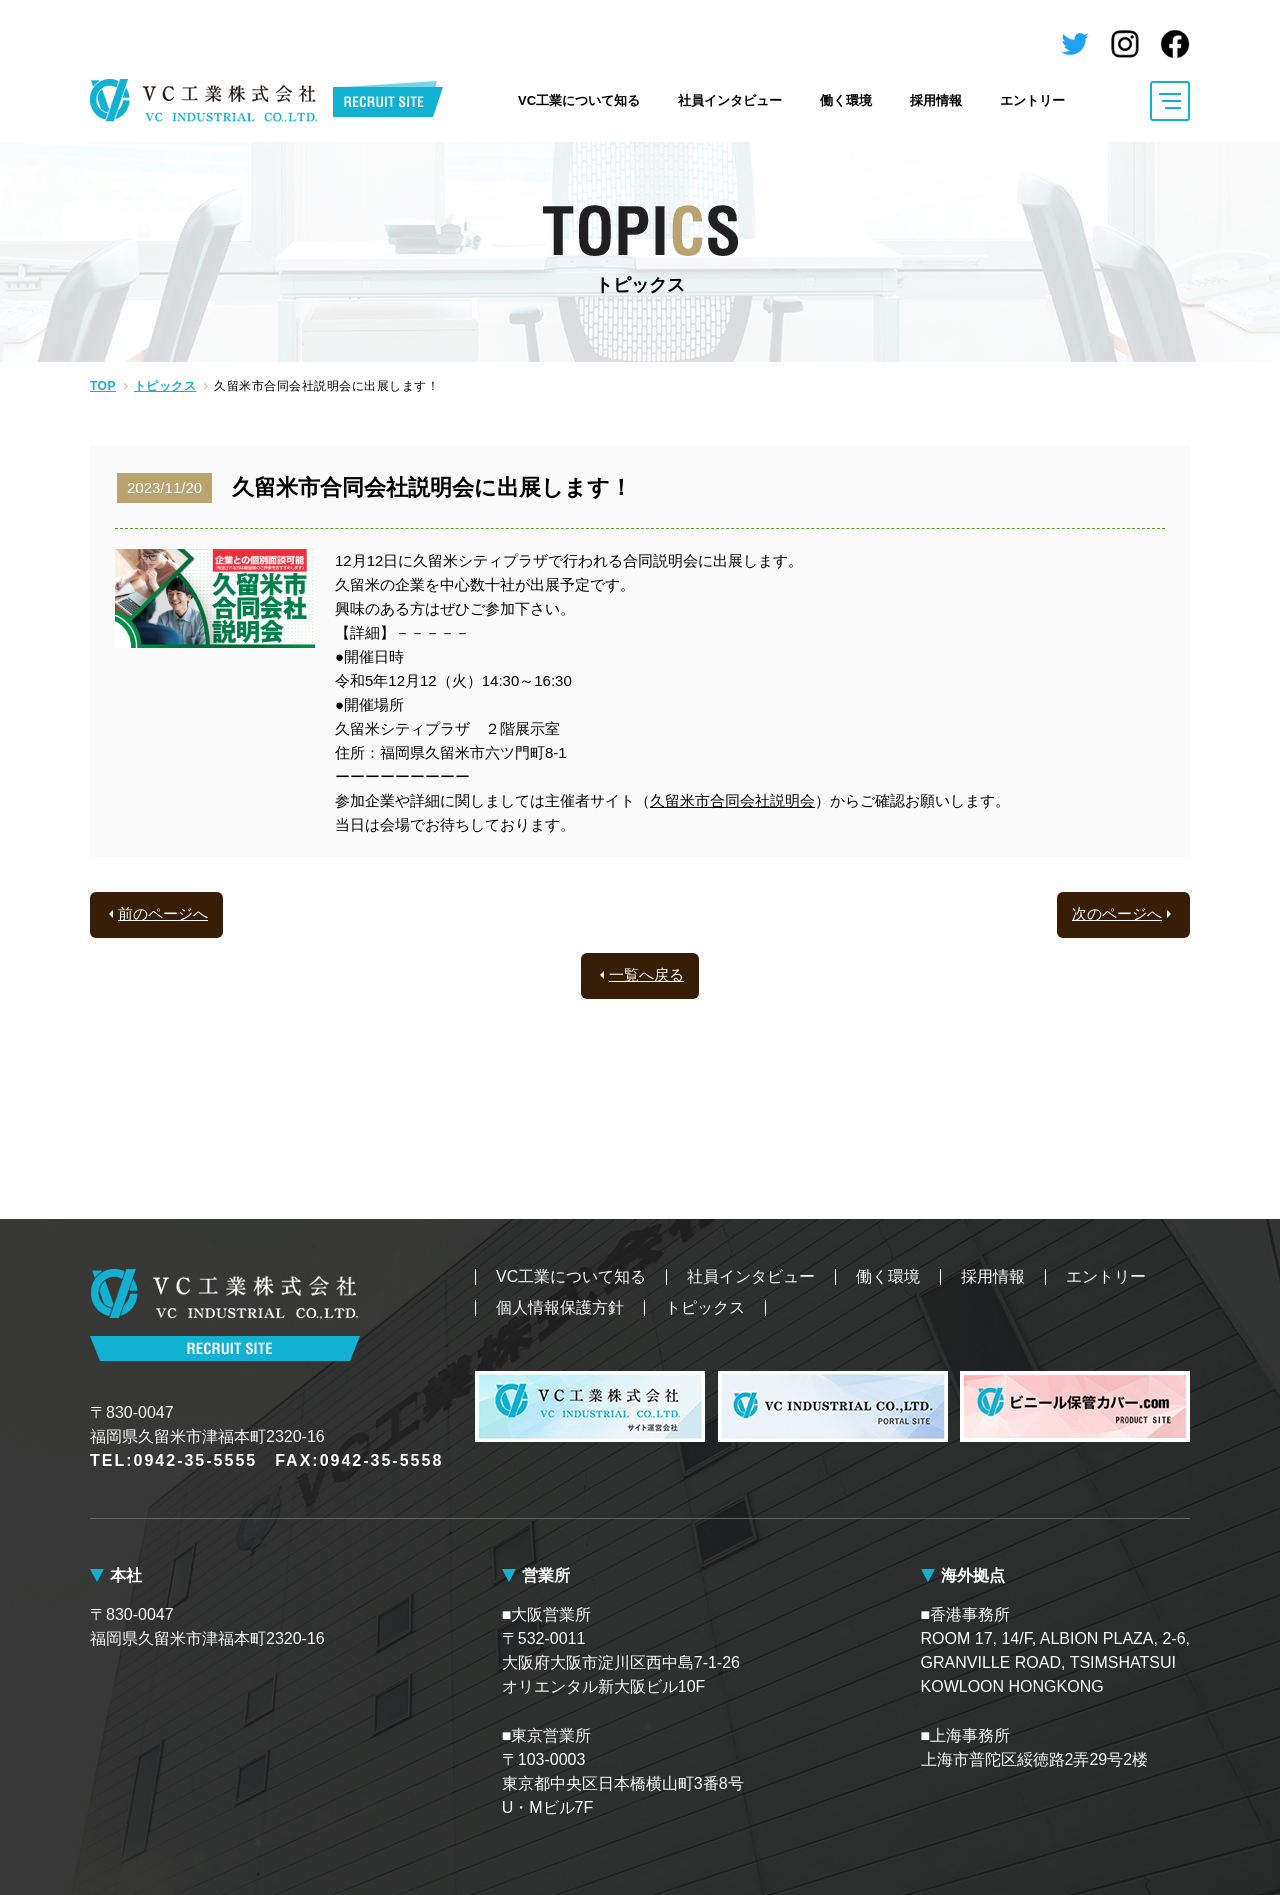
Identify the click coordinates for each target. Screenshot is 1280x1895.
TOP (103, 386)
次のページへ (1117, 913)
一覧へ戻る (646, 974)
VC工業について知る (579, 100)
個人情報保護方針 (560, 1308)
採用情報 (936, 100)
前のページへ (163, 913)
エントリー (1032, 100)
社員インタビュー (730, 100)
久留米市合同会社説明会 (732, 800)
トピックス (165, 386)
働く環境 (846, 100)
